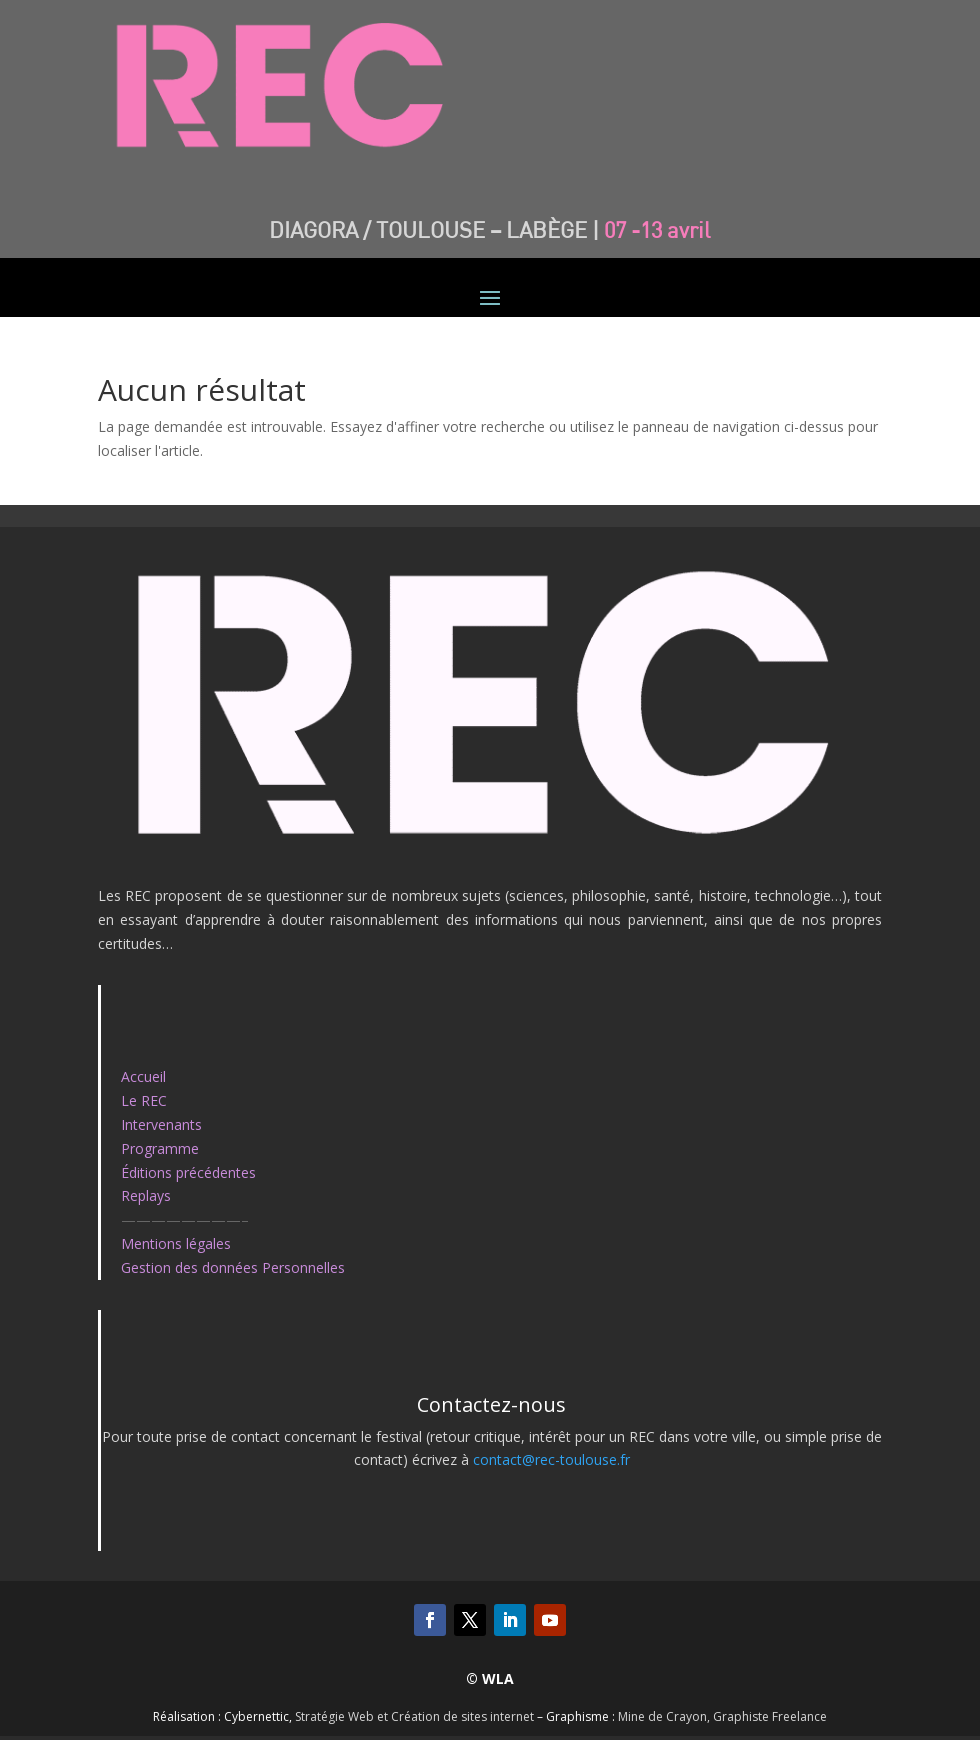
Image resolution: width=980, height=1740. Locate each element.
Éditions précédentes (188, 1172)
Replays (146, 1195)
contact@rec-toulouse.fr (551, 1459)
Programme (160, 1148)
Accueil (143, 1076)
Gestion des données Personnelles (233, 1267)
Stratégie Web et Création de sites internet (414, 1716)
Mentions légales (176, 1243)
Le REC (144, 1100)
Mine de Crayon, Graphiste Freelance (722, 1716)
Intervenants (161, 1124)
